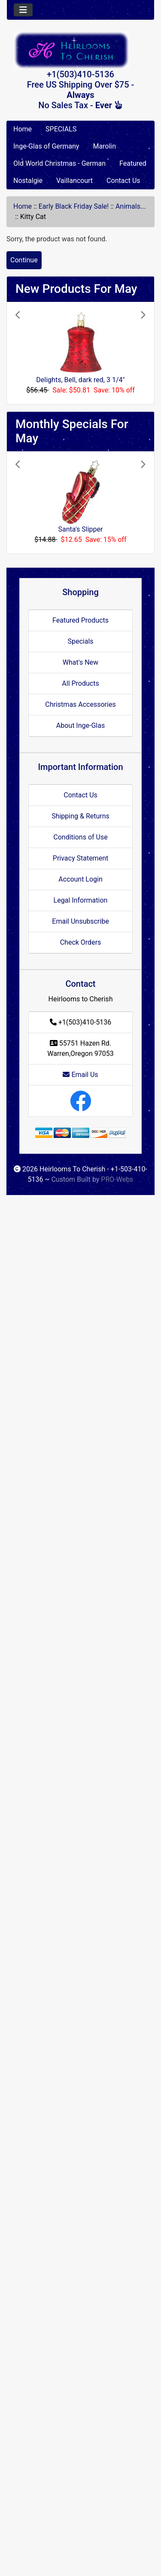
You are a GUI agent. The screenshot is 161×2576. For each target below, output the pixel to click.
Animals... (130, 206)
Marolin (104, 146)
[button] (25, 352)
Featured (132, 163)
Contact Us (123, 180)
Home (22, 129)
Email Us (80, 1075)
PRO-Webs (117, 1179)
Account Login (80, 879)
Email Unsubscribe (80, 921)
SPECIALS (61, 129)
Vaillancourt (74, 180)
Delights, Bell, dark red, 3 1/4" (80, 380)
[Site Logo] (80, 50)
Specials (80, 641)
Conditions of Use (80, 837)
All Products (80, 683)
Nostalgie (28, 180)
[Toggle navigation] (23, 9)
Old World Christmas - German (59, 163)
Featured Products (80, 620)
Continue (24, 260)
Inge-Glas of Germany (46, 146)
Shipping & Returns (80, 816)
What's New (80, 662)
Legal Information (81, 900)
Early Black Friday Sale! (74, 206)
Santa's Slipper (80, 529)
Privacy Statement (80, 858)
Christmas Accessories (80, 704)
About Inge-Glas (80, 725)
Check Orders (80, 942)
